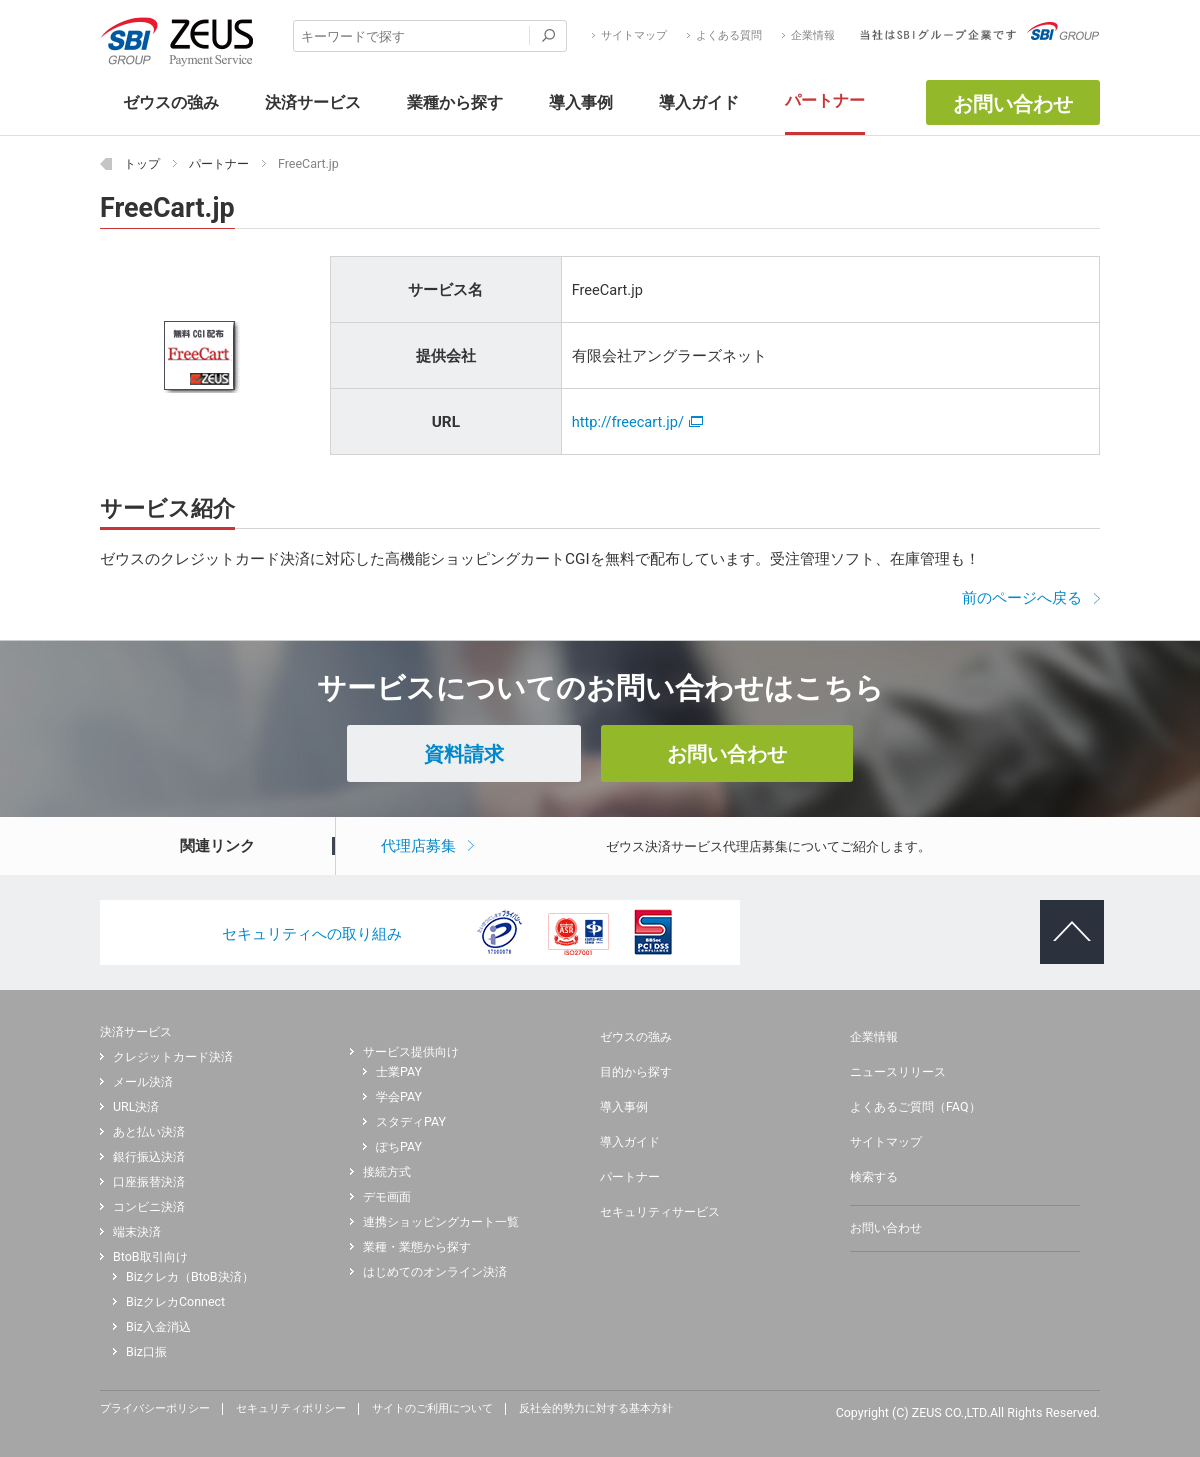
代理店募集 (418, 846)
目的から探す (636, 1072)
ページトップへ (1063, 916)
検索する (874, 1177)
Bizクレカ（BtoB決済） (190, 1277)
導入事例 (624, 1107)
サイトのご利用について (432, 1409)
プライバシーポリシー (155, 1409)
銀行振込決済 (149, 1157)
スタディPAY (411, 1122)
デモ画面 (387, 1197)
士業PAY (399, 1072)
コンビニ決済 (149, 1207)
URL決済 (136, 1107)
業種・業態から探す (417, 1247)
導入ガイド (630, 1142)
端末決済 (137, 1232)
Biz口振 (146, 1352)
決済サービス (136, 1031)
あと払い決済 (149, 1132)
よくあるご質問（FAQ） (915, 1107)
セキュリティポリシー (291, 1409)
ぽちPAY (399, 1147)
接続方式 (387, 1172)
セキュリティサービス (660, 1212)
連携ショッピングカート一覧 (441, 1222)
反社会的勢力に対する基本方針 (596, 1409)
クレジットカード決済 (173, 1057)
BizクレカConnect (175, 1302)
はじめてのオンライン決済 (435, 1272)
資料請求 (464, 754)
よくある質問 (729, 36)
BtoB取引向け (150, 1257)
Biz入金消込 (158, 1327)
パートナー (630, 1177)
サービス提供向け (411, 1052)
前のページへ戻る (1022, 598)
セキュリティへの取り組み (312, 934)
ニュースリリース (898, 1072)
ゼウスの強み (636, 1037)
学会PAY (399, 1097)
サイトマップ (634, 36)
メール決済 (143, 1082)
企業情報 (813, 36)
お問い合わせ (1013, 104)
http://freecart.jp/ (637, 422)
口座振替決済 (149, 1182)
